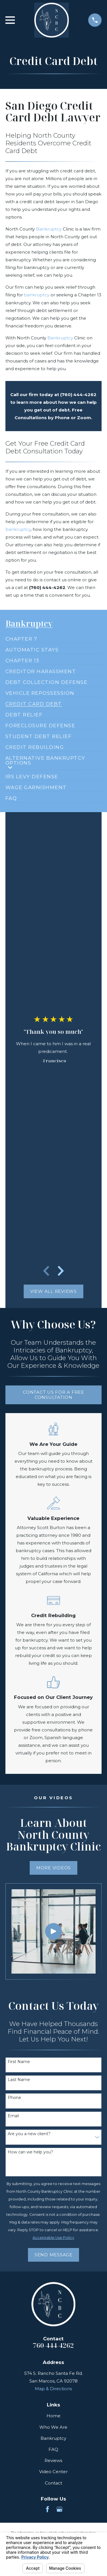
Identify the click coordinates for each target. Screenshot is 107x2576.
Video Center (53, 2471)
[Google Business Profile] (59, 2509)
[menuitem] (21, 636)
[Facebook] (48, 2509)
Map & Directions (53, 2388)
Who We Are (53, 2427)
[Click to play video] (53, 1931)
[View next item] (61, 1271)
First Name (19, 2061)
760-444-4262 (53, 2345)
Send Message (53, 2254)
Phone (14, 2097)
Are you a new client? (29, 2133)
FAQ (53, 2449)
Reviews (53, 2460)
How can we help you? (30, 2152)
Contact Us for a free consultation (53, 1394)
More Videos (53, 1867)
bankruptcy (36, 294)
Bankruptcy (49, 229)
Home (53, 2415)
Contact (53, 2483)
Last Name (19, 2079)
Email (13, 2116)
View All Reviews (53, 1291)
